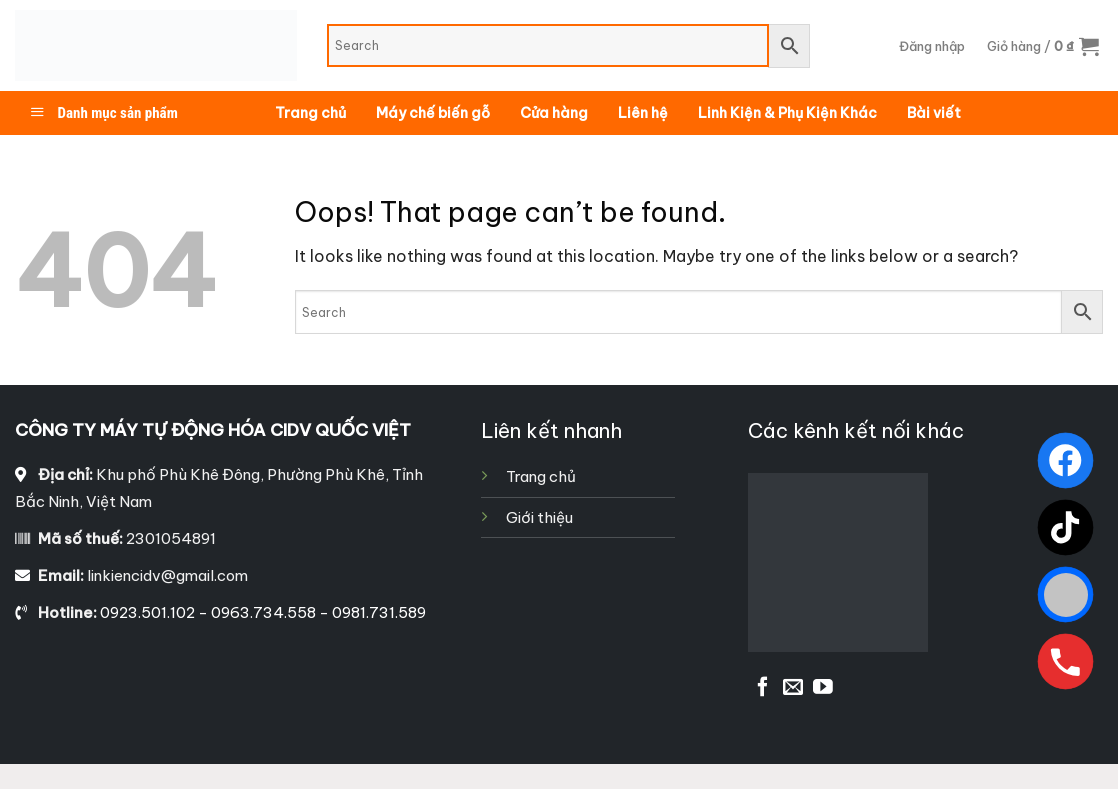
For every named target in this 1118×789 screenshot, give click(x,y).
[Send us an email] (793, 688)
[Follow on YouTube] (823, 688)
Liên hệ (643, 113)
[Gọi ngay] (1065, 661)
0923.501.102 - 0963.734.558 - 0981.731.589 (263, 612)
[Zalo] (1065, 594)
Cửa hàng (554, 113)
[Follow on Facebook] (763, 688)
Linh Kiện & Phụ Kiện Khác (787, 113)
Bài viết (934, 113)
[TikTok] (1065, 527)
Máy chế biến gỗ (433, 113)
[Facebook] (1065, 460)
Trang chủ (310, 113)
